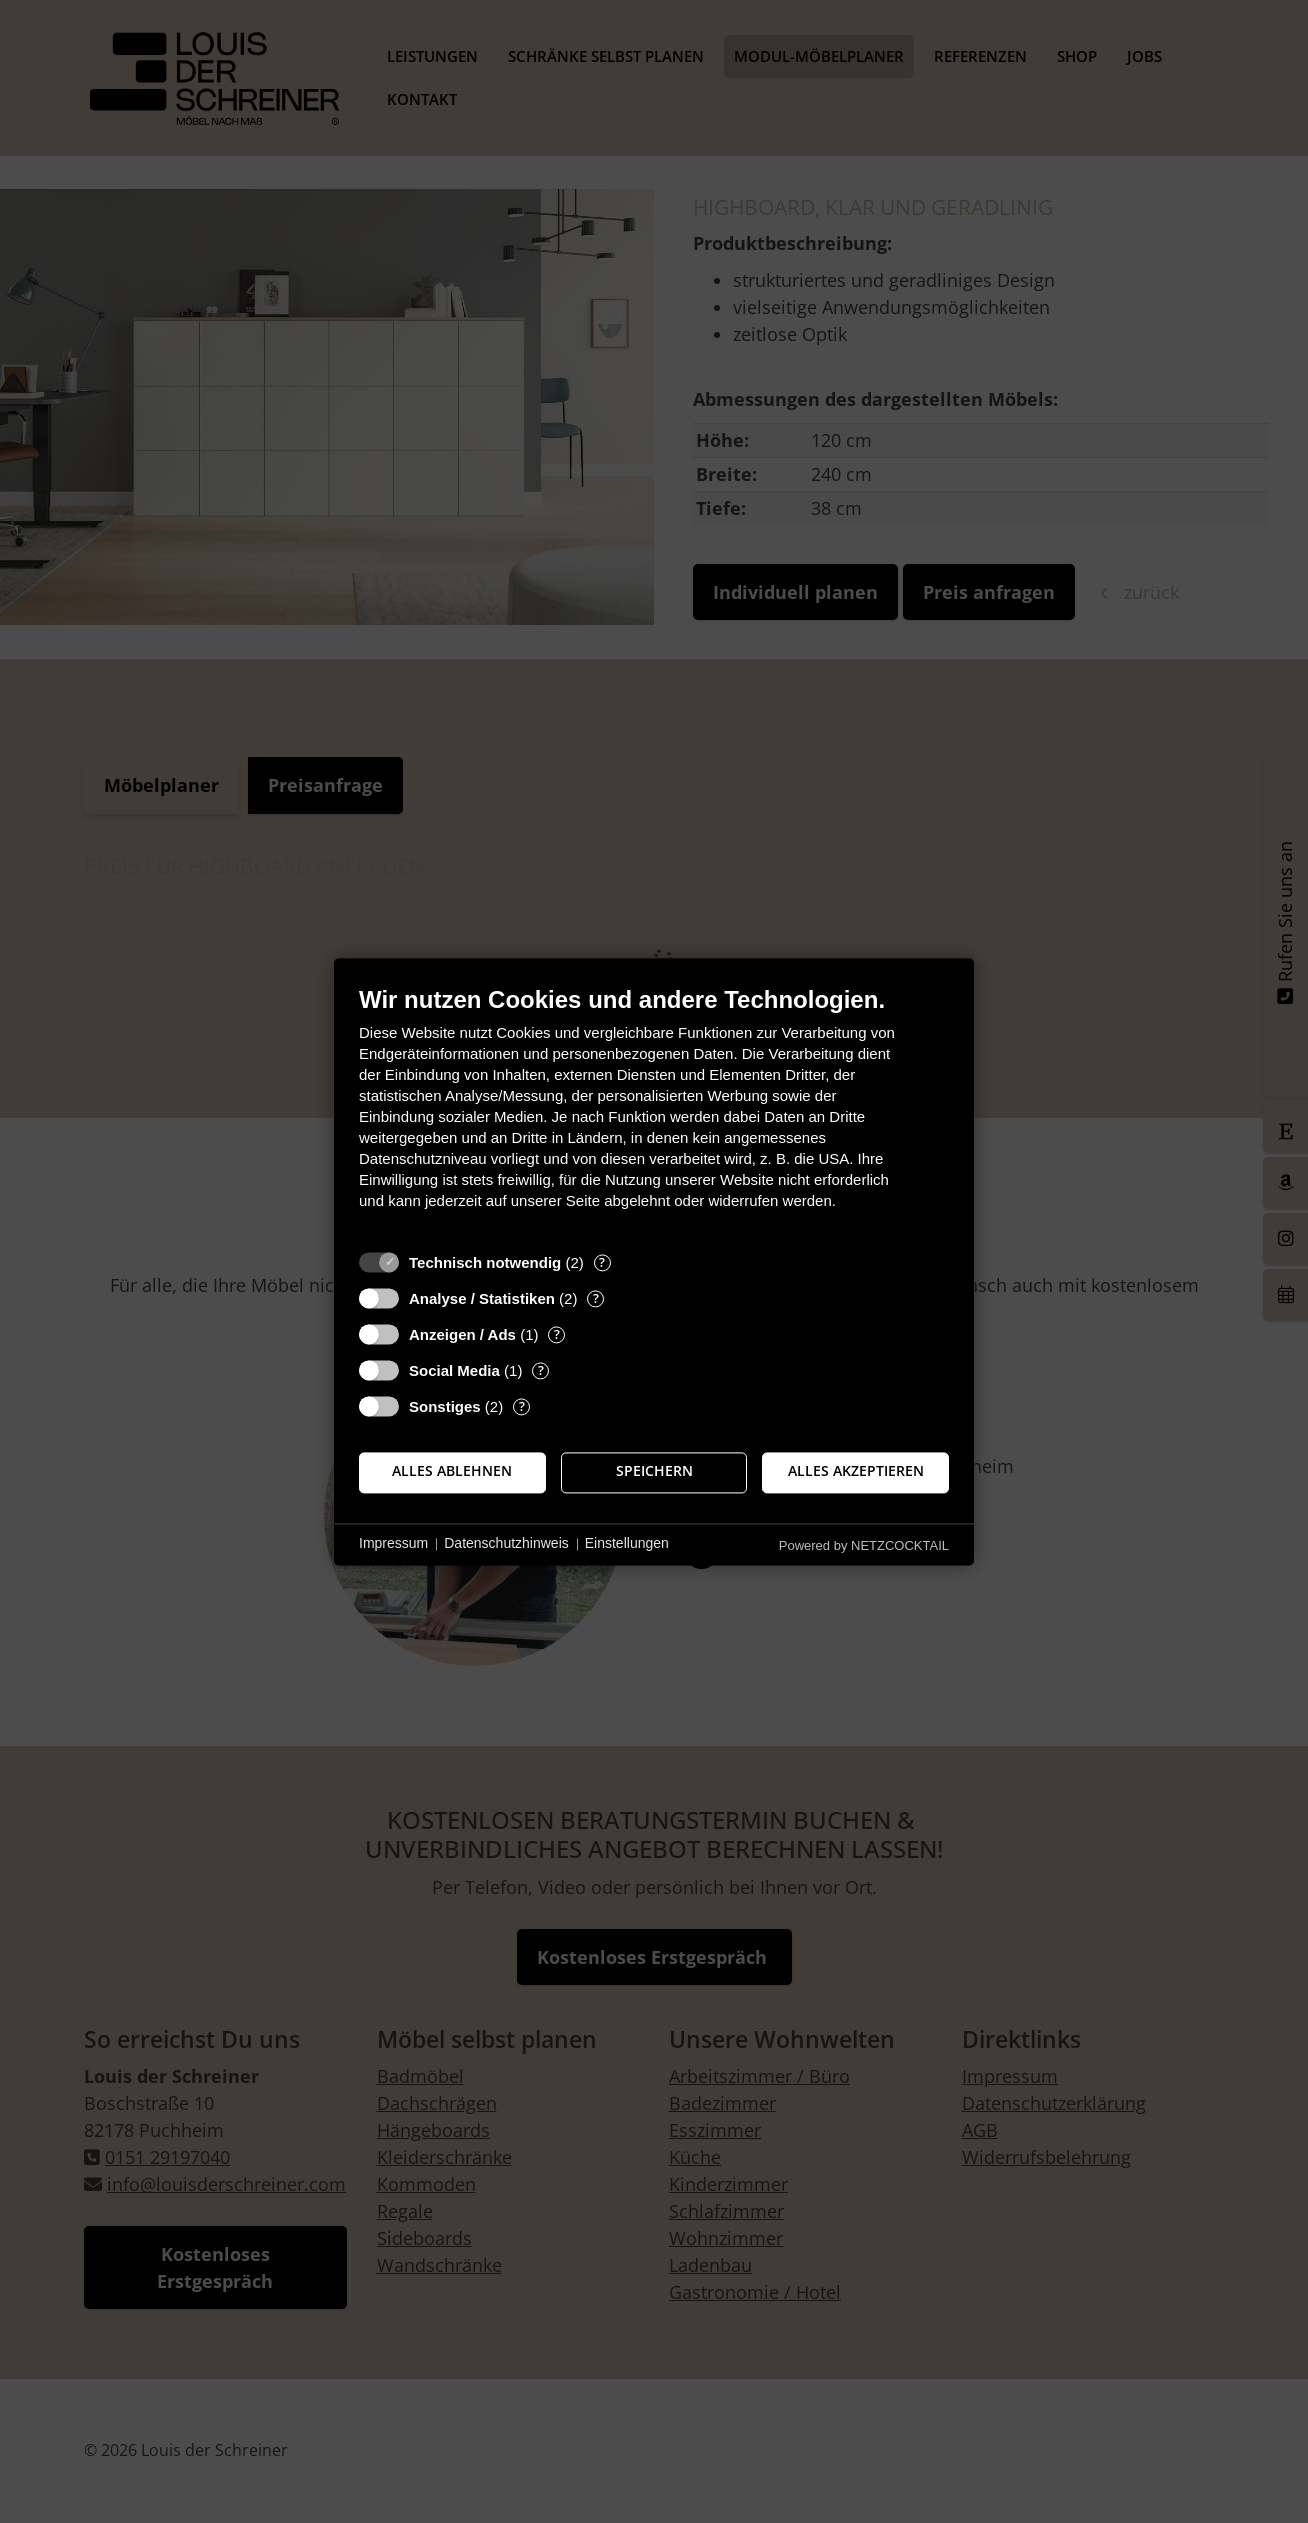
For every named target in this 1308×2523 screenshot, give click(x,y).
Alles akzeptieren (856, 1472)
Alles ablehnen (452, 1472)
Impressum (393, 1544)
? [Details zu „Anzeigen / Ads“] (557, 1334)
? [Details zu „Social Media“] (541, 1370)
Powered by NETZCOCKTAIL (864, 1545)
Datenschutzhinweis (506, 1544)
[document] (654, 1112)
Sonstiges (445, 1406)
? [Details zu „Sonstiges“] (522, 1406)
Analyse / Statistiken (482, 1298)
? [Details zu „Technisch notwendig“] (602, 1262)
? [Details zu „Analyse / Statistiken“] (596, 1298)
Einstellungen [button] (627, 1544)
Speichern (654, 1472)
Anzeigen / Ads (462, 1334)
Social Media (454, 1370)
